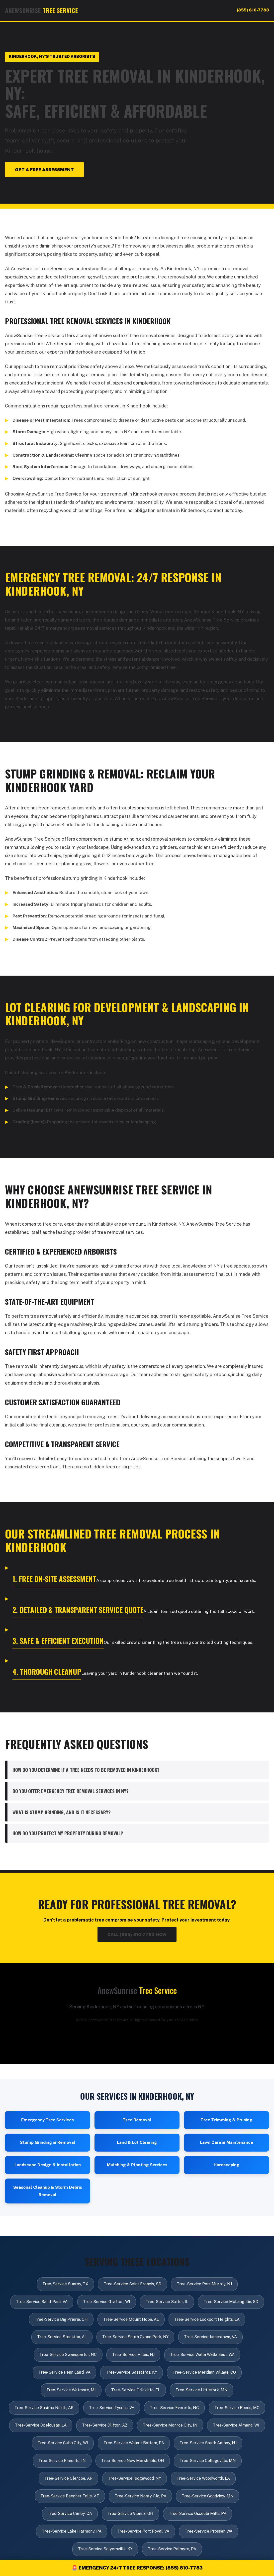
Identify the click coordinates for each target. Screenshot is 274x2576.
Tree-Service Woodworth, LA (203, 2478)
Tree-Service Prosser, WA (208, 2531)
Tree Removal (137, 2119)
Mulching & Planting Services (137, 2164)
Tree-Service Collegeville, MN (208, 2460)
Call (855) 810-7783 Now (137, 1934)
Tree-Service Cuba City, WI (63, 2443)
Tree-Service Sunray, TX (65, 2284)
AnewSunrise (41, 10)
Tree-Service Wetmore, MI (71, 2390)
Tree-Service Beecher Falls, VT (69, 2496)
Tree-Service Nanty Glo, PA (140, 2496)
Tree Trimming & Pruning (226, 2119)
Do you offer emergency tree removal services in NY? (70, 1791)
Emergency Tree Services (47, 2119)
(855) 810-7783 (253, 10)
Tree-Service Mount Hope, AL (131, 2319)
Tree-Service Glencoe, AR (68, 2478)
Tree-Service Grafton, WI (106, 2301)
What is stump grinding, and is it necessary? (61, 1812)
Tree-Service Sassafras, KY (131, 2372)
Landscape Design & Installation (47, 2164)
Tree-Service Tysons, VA (111, 2407)
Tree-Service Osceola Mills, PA (197, 2513)
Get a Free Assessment (44, 169)
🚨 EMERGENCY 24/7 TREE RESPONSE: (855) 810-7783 (137, 2568)
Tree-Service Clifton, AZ (104, 2425)
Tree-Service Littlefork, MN (202, 2390)
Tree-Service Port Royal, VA (143, 2531)
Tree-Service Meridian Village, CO (204, 2372)
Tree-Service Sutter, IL (167, 2301)
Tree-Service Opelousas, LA (41, 2425)
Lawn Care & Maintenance (226, 2142)
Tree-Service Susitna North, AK (44, 2407)
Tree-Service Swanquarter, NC (68, 2354)
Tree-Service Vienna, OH (130, 2513)
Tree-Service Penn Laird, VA (64, 2372)
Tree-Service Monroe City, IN (170, 2425)
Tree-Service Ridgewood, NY (134, 2478)
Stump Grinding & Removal (47, 2142)
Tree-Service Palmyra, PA (172, 2549)
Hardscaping (227, 2164)
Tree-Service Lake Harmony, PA (71, 2531)
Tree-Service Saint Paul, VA (42, 2301)
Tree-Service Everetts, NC (174, 2407)
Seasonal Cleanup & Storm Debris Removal (47, 2191)
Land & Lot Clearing (137, 2142)
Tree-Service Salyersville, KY (105, 2549)
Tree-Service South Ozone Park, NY (135, 2336)
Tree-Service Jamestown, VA (210, 2336)
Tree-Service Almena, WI (236, 2425)
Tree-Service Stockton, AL (62, 2336)
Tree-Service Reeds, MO (237, 2407)
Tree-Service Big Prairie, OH (61, 2319)
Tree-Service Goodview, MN (208, 2496)
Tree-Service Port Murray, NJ (204, 2284)
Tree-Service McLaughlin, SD (231, 2301)
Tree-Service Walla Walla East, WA (202, 2354)
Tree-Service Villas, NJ (133, 2354)
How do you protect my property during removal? (67, 1833)
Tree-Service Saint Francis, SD (132, 2284)
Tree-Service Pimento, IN (62, 2460)
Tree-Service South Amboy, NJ (208, 2443)
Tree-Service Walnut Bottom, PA (133, 2443)
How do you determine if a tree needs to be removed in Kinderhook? (86, 1769)
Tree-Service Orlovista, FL (135, 2390)
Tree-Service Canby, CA (70, 2513)
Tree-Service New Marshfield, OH (132, 2460)
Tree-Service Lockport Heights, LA (207, 2319)
